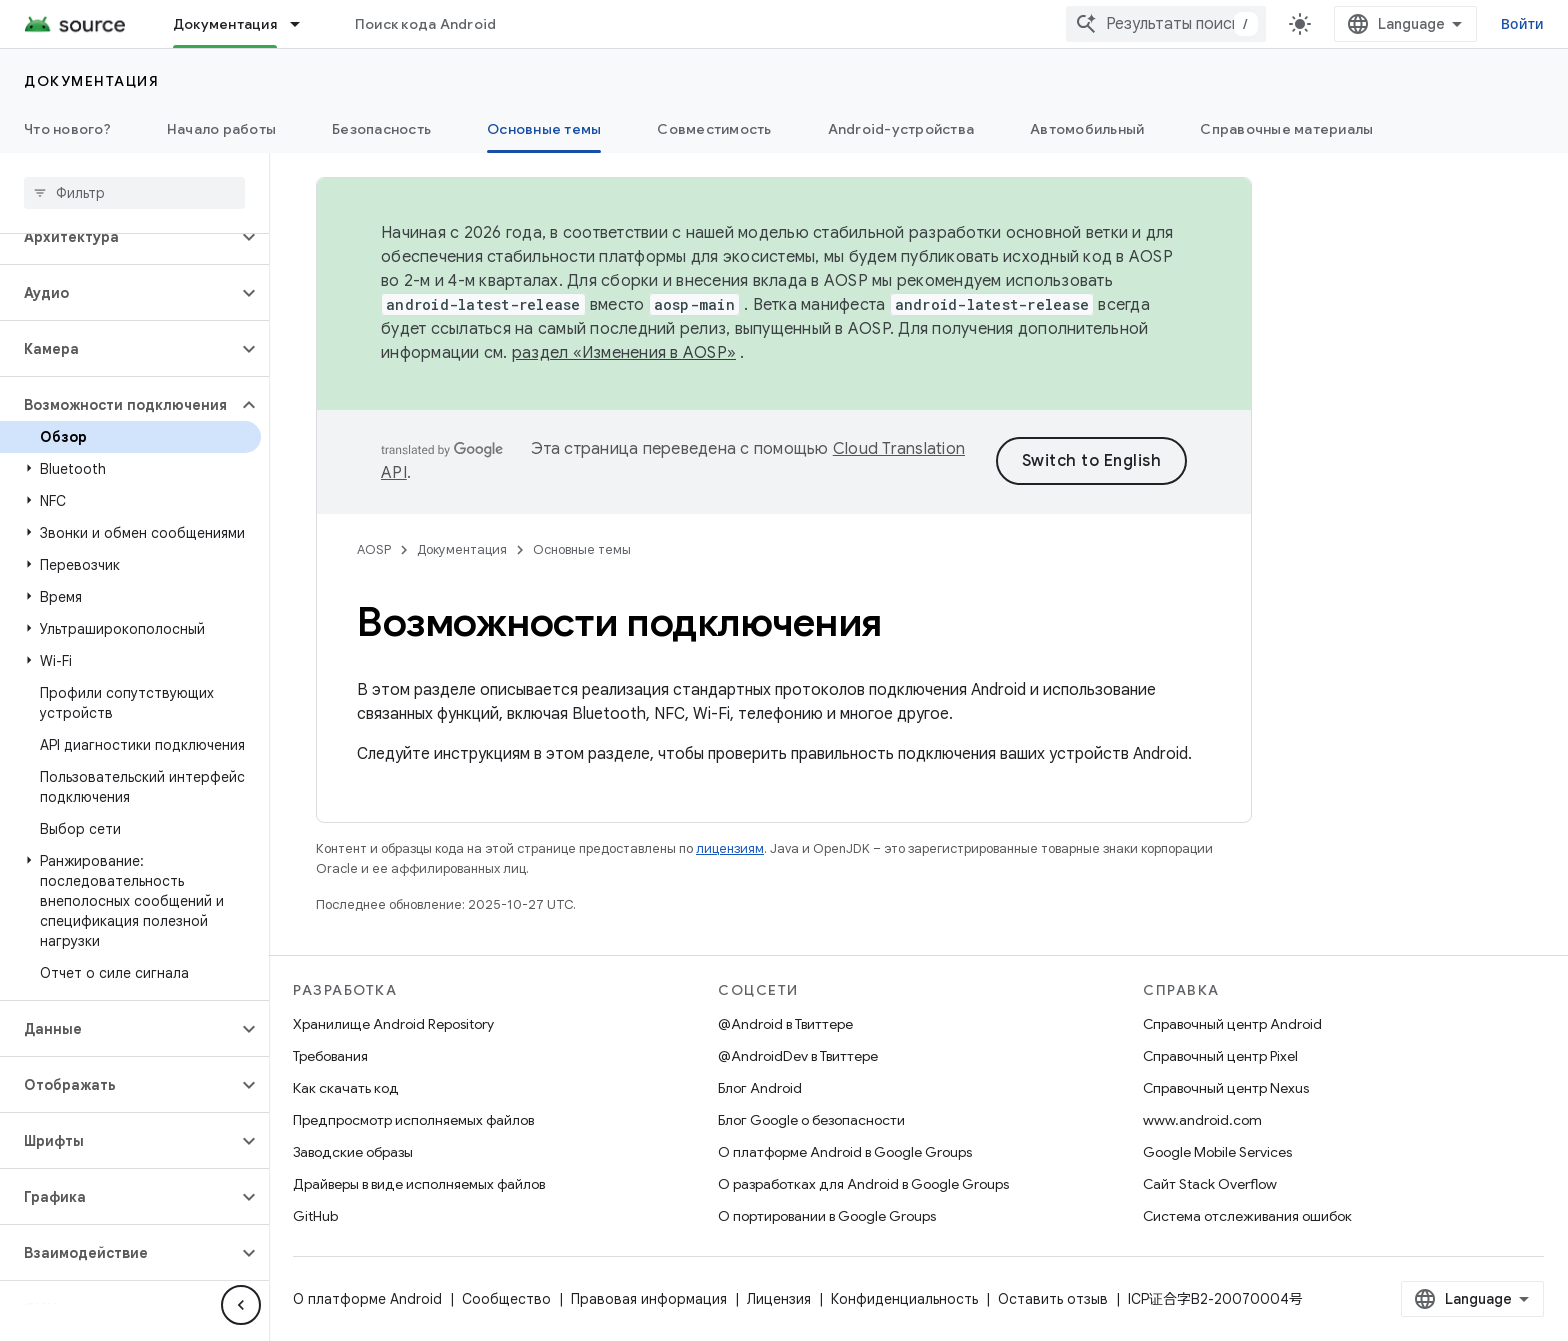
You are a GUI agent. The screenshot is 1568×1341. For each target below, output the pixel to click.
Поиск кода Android (426, 24)
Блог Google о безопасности (811, 1120)
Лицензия (779, 1299)
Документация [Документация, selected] (225, 24)
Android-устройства (901, 129)
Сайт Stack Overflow (1210, 1184)
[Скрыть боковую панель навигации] (241, 1305)
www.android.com (1202, 1120)
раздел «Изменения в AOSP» (624, 353)
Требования (330, 1056)
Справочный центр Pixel (1220, 1056)
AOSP (374, 549)
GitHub (315, 1216)
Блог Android (760, 1088)
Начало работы (221, 129)
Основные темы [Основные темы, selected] (544, 129)
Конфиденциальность (904, 1299)
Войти (1522, 24)
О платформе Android (367, 1299)
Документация (91, 81)
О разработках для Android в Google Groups (863, 1184)
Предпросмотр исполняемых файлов (413, 1120)
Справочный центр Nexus (1226, 1088)
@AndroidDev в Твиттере (798, 1056)
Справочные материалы (1286, 129)
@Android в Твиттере (785, 1024)
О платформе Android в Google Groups (845, 1152)
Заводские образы (353, 1152)
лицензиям (730, 848)
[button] (118, 237)
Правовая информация (649, 1299)
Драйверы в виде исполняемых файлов (419, 1184)
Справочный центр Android (1232, 1024)
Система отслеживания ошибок (1247, 1216)
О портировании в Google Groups (827, 1216)
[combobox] (1166, 24)
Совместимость (714, 129)
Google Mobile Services (1217, 1152)
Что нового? (67, 129)
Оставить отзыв (1053, 1299)
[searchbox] (134, 193)
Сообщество (506, 1299)
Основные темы (582, 549)
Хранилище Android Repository (393, 1024)
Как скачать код (346, 1088)
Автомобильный (1087, 129)
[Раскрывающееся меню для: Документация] (304, 24)
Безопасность (381, 129)
